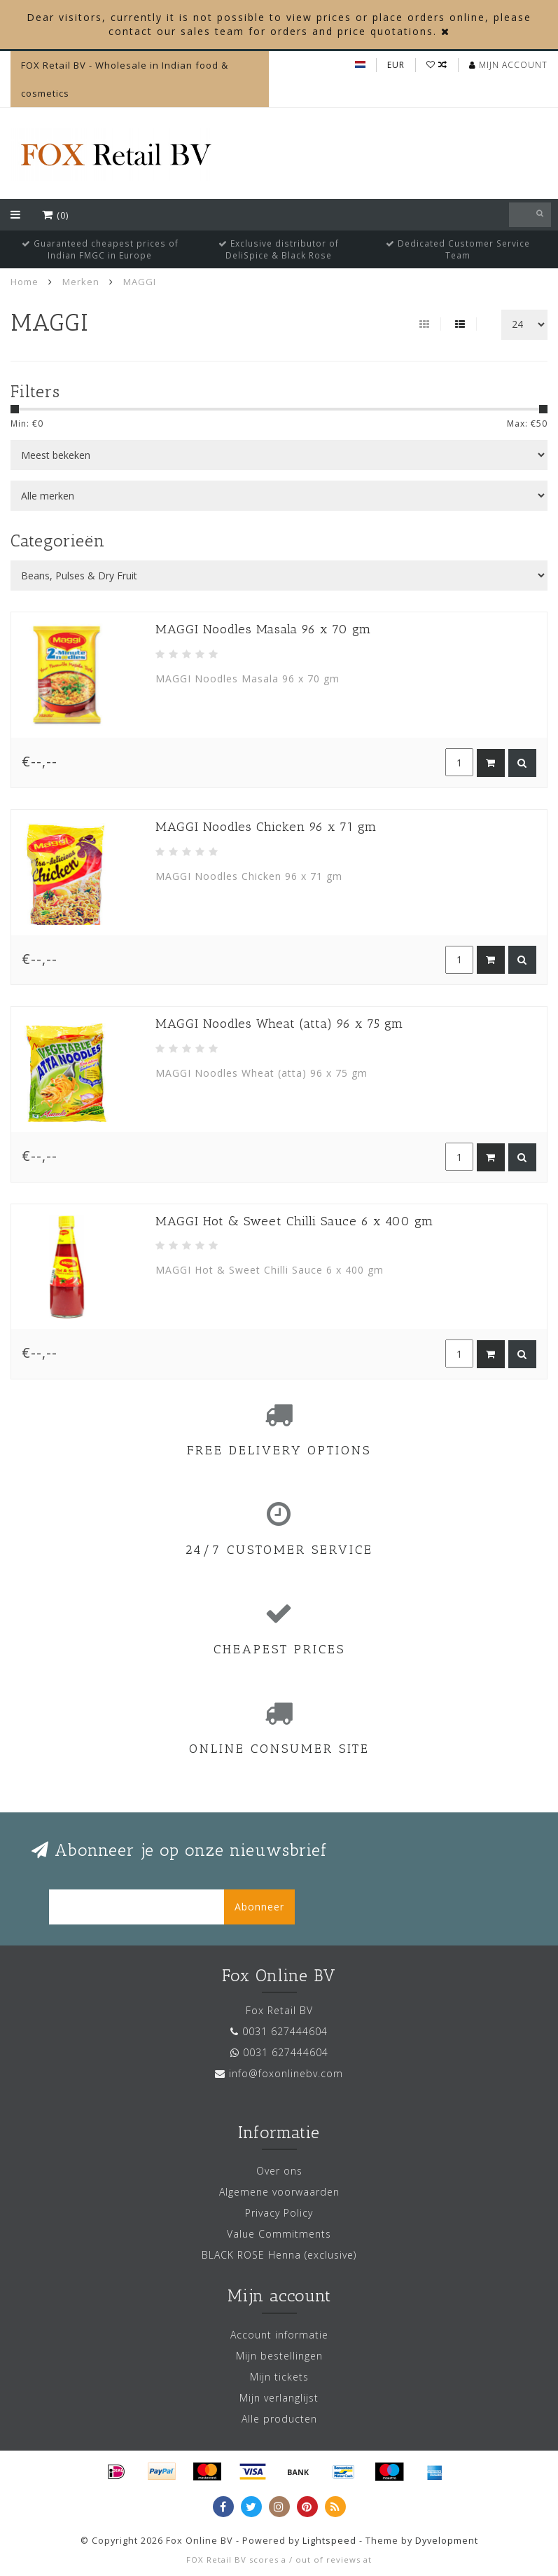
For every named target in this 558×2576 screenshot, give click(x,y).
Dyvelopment (446, 2541)
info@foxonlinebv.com (286, 2073)
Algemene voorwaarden (279, 2191)
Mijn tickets (279, 2376)
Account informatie (279, 2334)
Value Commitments (279, 2233)
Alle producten (279, 2418)
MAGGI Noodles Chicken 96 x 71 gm (266, 826)
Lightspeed (329, 2541)
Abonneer (259, 1906)
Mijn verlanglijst (279, 2397)
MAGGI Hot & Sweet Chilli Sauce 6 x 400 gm (294, 1221)
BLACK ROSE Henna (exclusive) (279, 2254)
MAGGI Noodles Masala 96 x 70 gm (263, 629)
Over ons (279, 2170)
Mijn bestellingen (279, 2355)
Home (25, 281)
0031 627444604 (285, 2031)
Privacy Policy (279, 2212)
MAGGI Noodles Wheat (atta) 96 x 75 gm (279, 1023)
